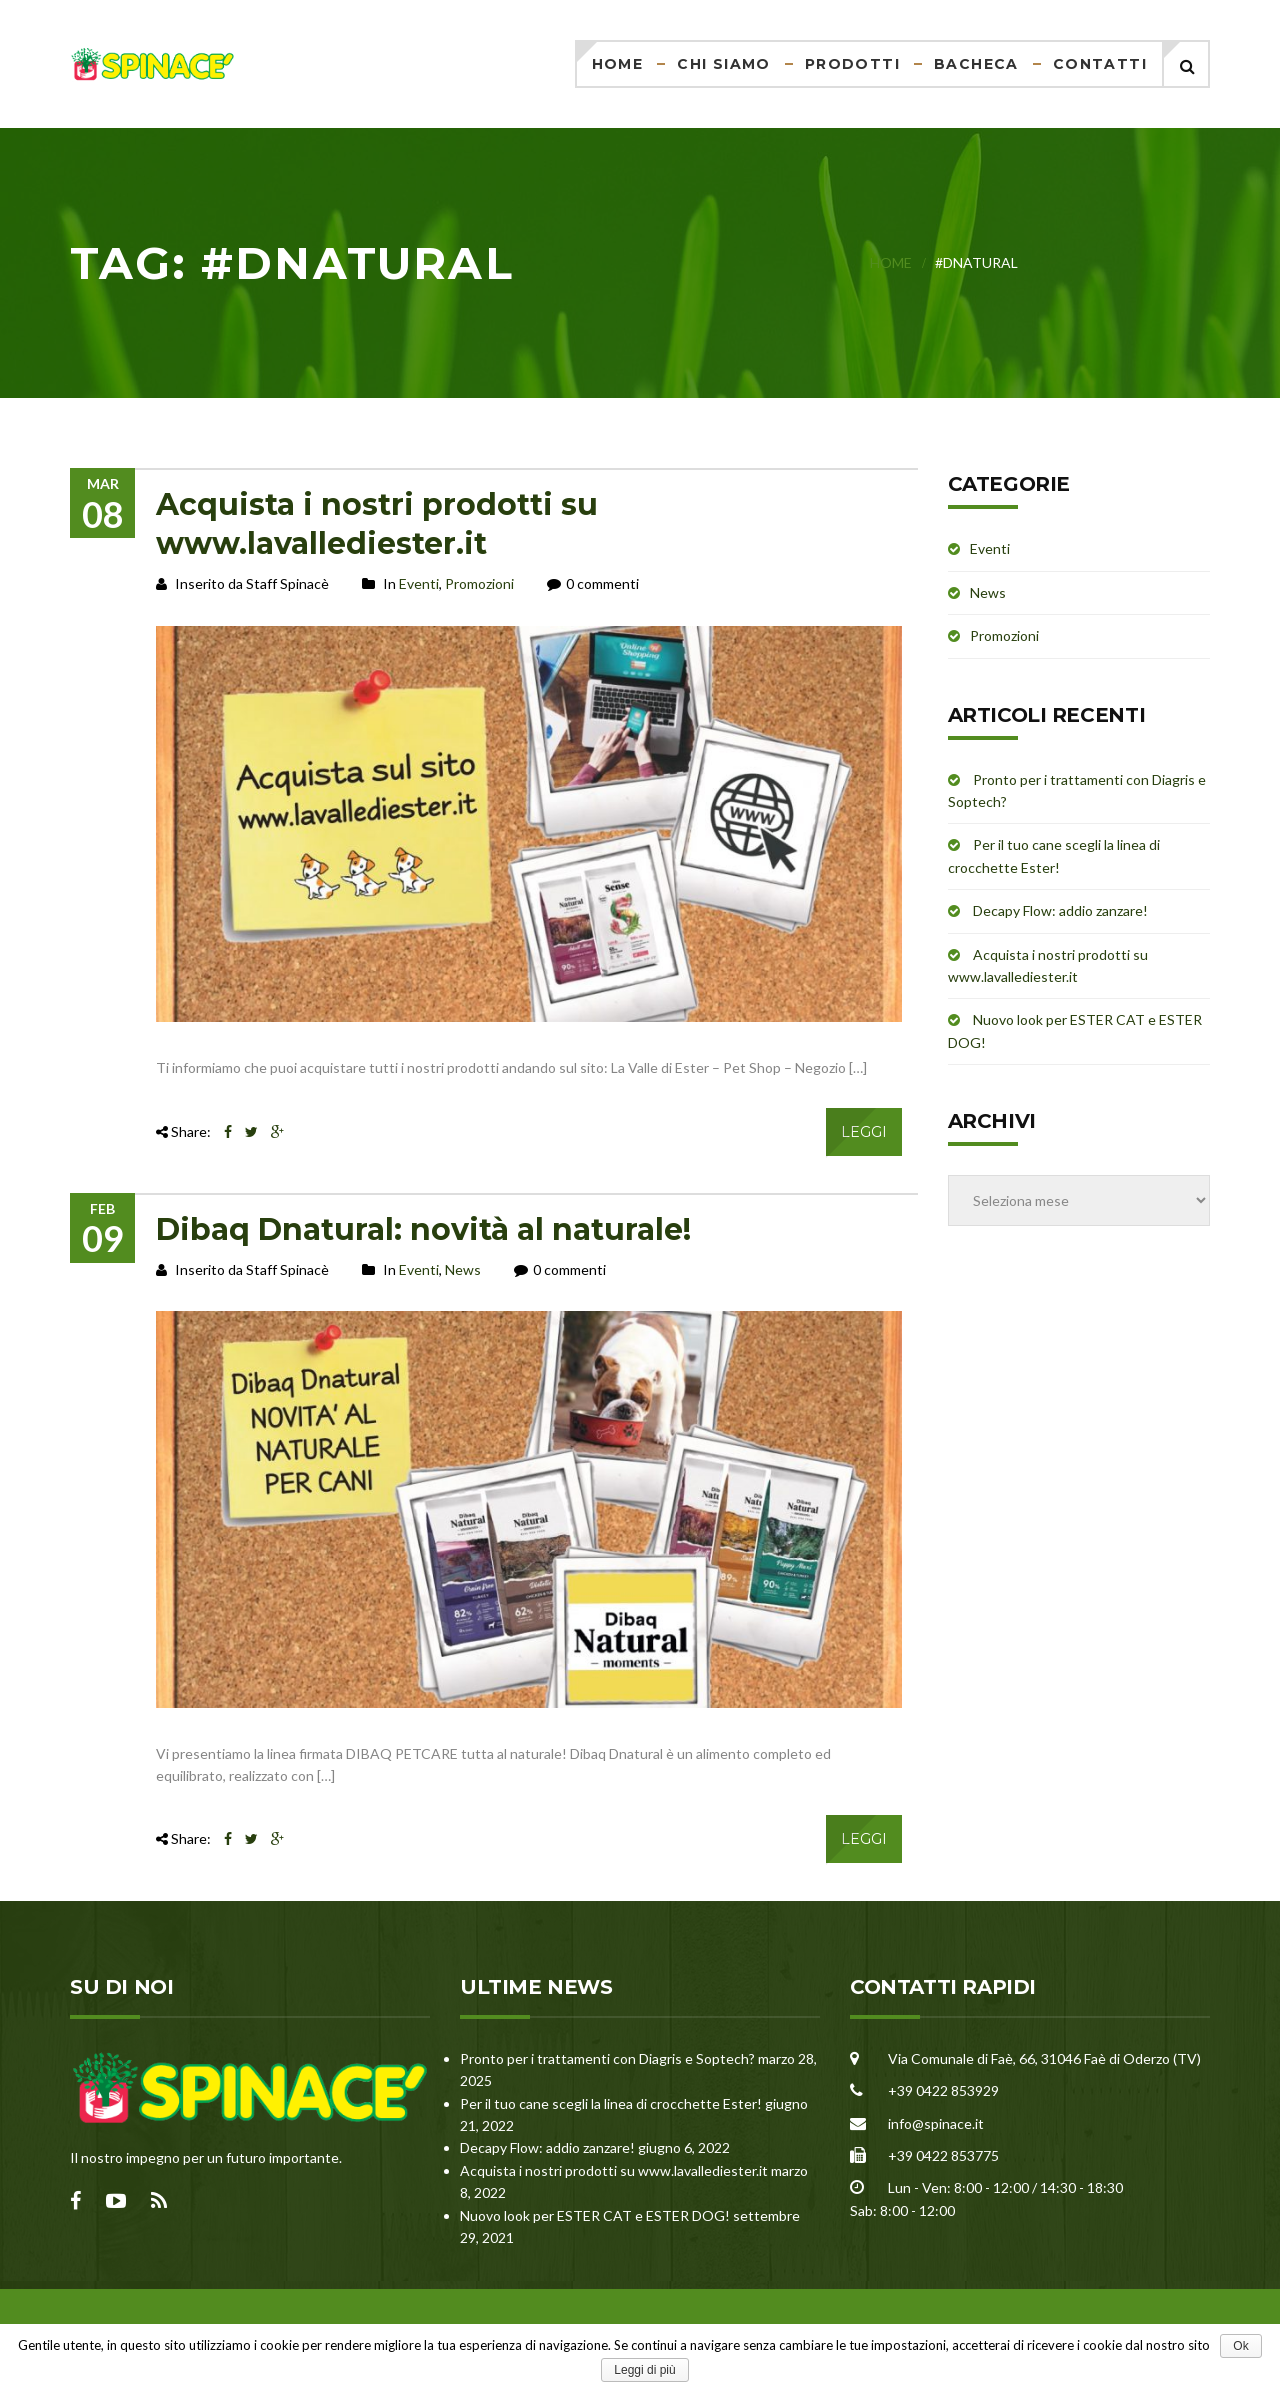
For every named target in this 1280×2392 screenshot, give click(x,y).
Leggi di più (644, 2370)
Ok (1240, 2346)
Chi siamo (724, 64)
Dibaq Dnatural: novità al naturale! (423, 1229)
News (463, 1269)
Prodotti (852, 64)
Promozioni (479, 583)
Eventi (419, 583)
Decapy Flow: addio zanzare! (1060, 910)
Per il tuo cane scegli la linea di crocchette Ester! (611, 2103)
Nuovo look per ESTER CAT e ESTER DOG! (595, 2215)
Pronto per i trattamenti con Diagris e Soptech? (607, 2058)
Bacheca (976, 64)
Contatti (1100, 64)
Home (618, 64)
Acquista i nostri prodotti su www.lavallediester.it (614, 2170)
